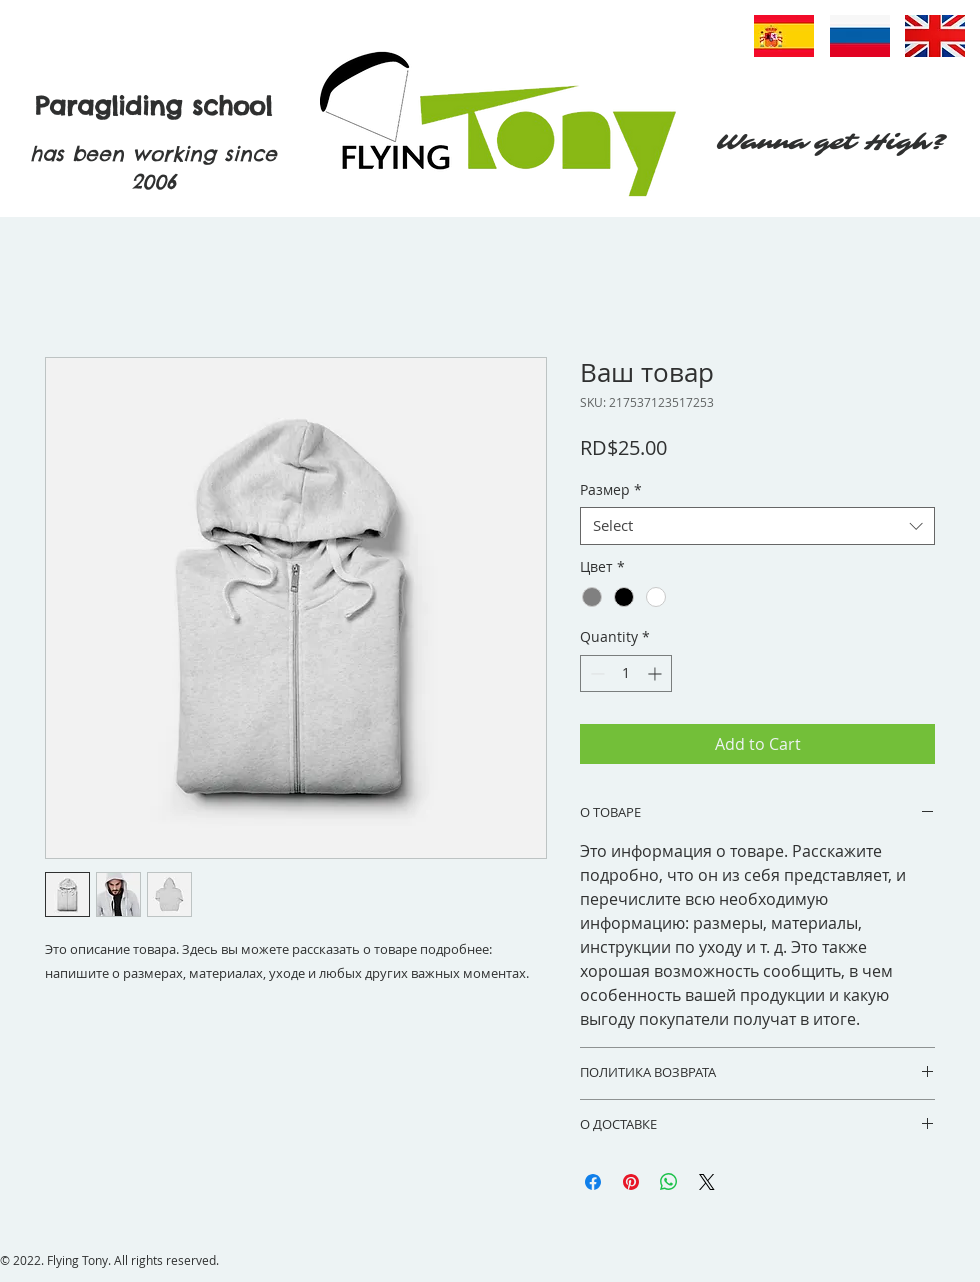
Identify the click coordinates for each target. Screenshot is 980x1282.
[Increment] (656, 673)
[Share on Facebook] (593, 1182)
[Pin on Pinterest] (631, 1182)
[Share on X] (707, 1182)
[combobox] (757, 526)
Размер (611, 490)
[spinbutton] (626, 673)
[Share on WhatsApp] (669, 1182)
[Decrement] (595, 673)
